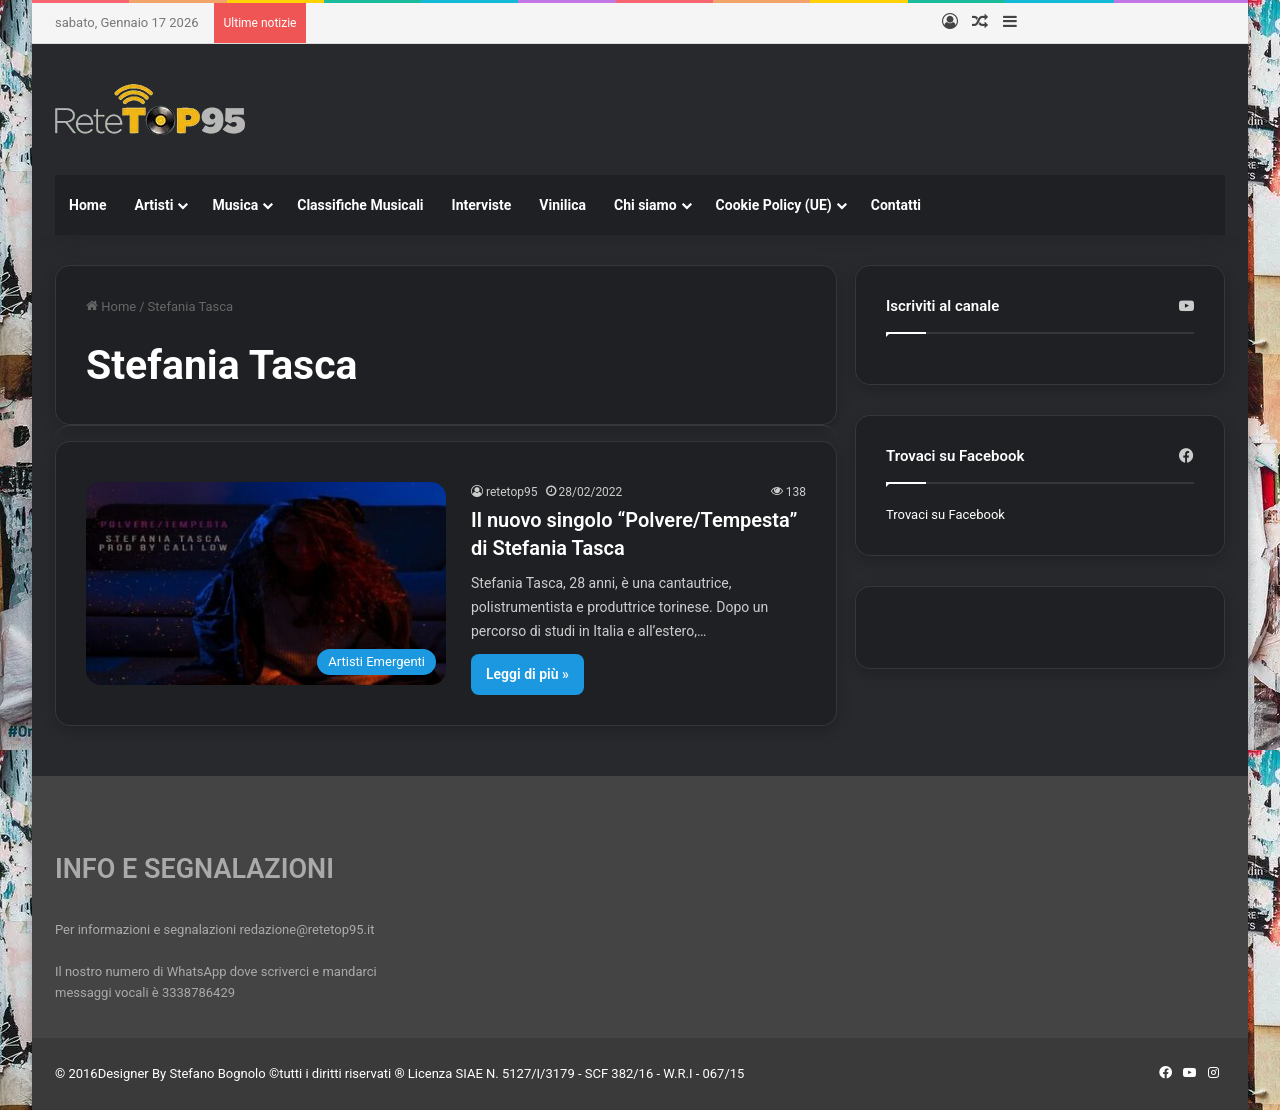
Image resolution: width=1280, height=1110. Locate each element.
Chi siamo (645, 205)
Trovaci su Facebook (945, 514)
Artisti (153, 205)
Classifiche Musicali (360, 205)
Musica (235, 205)
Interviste (482, 205)
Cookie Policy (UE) (774, 205)
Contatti (896, 205)
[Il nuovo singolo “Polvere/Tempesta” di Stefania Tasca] (266, 583)
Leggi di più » (527, 674)
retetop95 (512, 492)
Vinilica (562, 205)
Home (87, 205)
